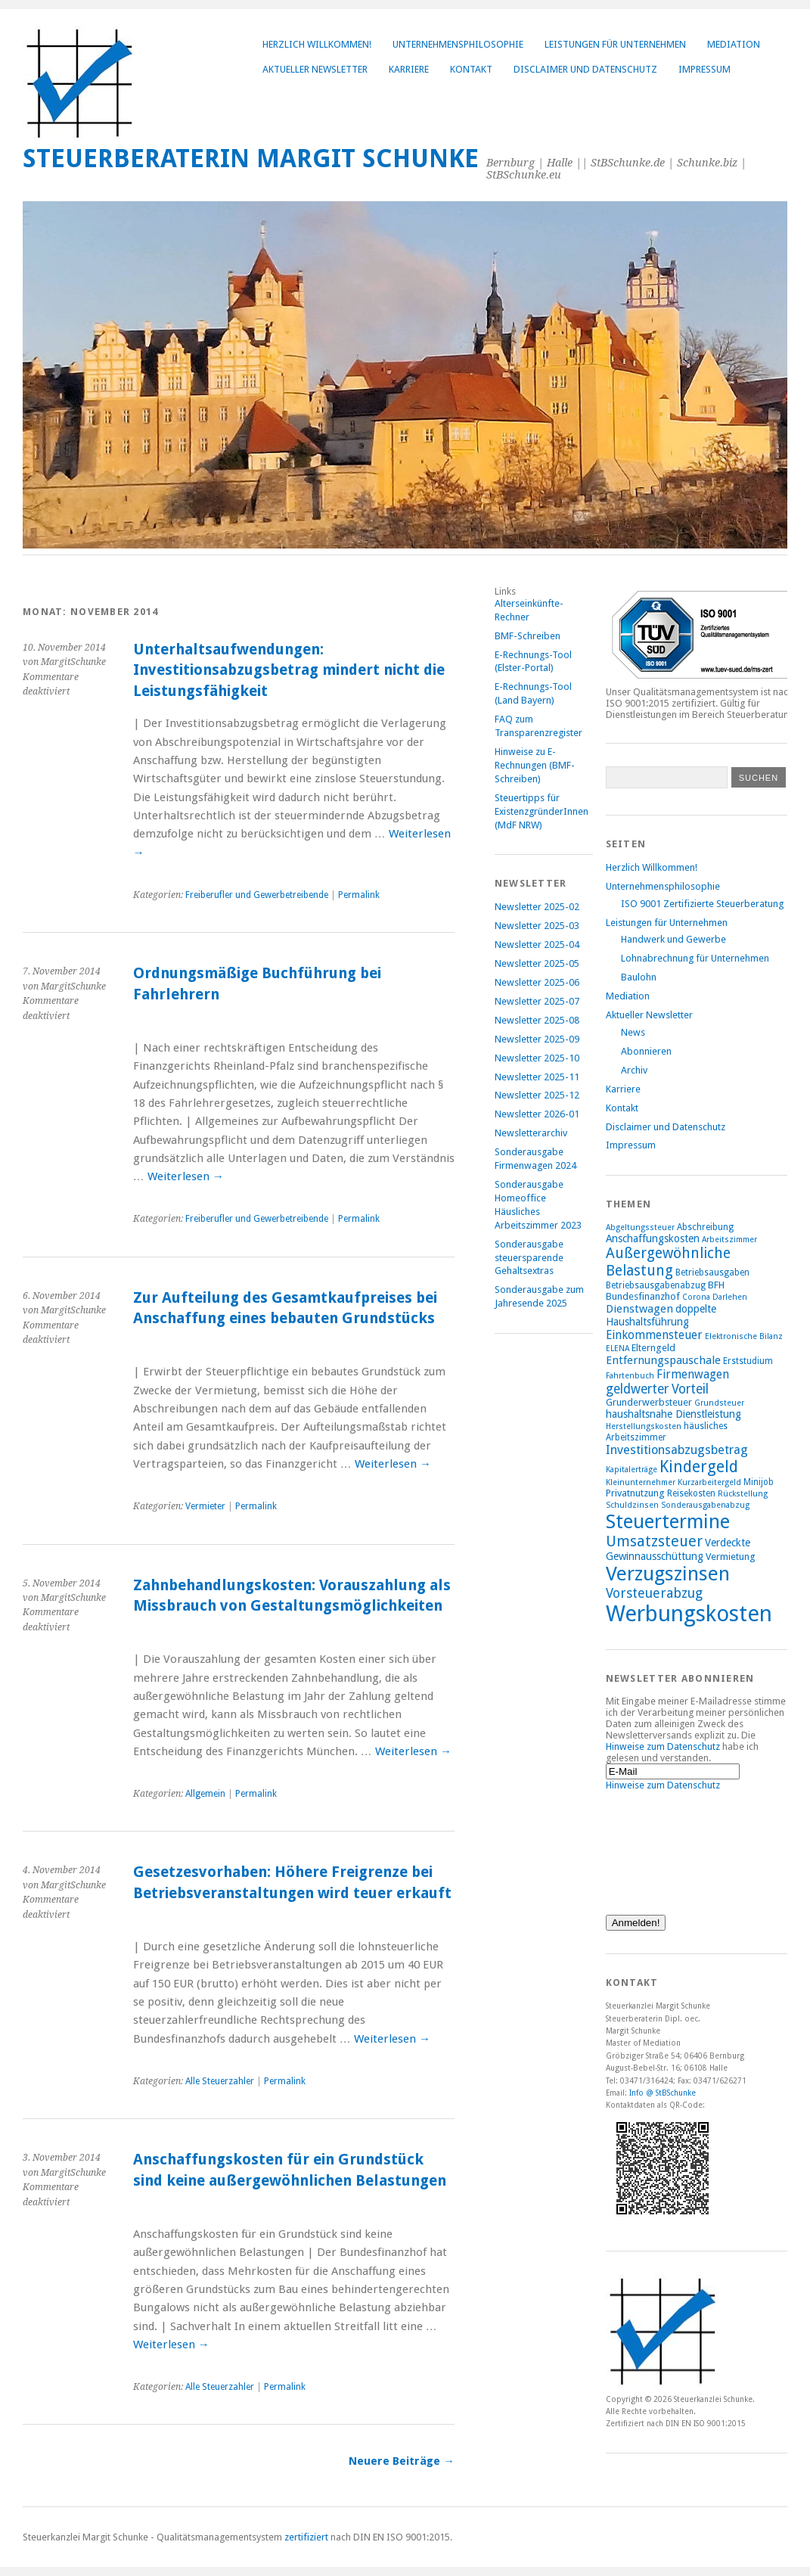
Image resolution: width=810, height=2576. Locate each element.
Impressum (704, 69)
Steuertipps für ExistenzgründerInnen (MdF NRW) (541, 811)
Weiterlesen (185, 1176)
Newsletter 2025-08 (537, 1020)
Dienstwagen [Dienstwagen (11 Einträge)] (639, 1309)
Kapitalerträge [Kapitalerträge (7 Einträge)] (631, 1469)
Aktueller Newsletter (315, 69)
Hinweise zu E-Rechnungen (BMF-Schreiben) (535, 765)
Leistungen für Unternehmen (615, 44)
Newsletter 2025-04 (537, 944)
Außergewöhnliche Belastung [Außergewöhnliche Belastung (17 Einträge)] (668, 1261)
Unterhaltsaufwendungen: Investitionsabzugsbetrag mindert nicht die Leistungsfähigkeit (289, 670)
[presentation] (668, 1845)
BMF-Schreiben (527, 636)
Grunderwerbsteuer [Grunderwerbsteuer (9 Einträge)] (649, 1402)
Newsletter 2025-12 (537, 1095)
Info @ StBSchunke (662, 2092)
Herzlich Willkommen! (316, 44)
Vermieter (205, 1506)
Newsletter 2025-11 (537, 1077)
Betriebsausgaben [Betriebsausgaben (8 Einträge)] (712, 1272)
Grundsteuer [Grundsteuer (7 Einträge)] (719, 1403)
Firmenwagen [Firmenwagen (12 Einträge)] (692, 1374)
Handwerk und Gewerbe (673, 939)
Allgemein (205, 1793)
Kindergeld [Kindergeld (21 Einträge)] (698, 1466)
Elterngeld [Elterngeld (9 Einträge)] (653, 1347)
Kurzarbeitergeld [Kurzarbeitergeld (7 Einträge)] (709, 1482)
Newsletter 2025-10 (537, 1058)
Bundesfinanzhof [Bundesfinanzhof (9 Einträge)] (643, 1296)
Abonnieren (646, 1051)
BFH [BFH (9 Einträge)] (716, 1285)
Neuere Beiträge (401, 2461)
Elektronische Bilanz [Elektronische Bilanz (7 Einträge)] (744, 1336)
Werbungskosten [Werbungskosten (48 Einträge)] (689, 1614)
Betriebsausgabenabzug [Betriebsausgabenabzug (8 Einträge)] (656, 1285)
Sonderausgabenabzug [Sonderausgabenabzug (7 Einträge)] (705, 1505)
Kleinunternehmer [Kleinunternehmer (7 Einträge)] (640, 1482)
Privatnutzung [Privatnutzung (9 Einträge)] (635, 1493)
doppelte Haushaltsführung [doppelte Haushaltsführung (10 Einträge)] (661, 1315)
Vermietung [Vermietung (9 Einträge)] (731, 1556)
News (633, 1032)
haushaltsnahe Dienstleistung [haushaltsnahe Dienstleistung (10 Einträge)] (673, 1414)
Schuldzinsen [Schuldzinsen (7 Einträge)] (632, 1505)
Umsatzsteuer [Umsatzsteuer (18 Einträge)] (654, 1541)
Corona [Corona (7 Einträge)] (696, 1297)
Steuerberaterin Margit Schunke (251, 158)
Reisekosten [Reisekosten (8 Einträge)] (691, 1493)
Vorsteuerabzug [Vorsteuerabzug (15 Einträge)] (654, 1593)
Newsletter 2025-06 (537, 982)
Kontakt (471, 69)
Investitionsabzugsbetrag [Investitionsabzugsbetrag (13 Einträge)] (677, 1450)
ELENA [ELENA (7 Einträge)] (617, 1348)
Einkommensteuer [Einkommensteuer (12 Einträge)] (654, 1335)
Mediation (733, 44)
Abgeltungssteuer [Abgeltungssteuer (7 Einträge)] (640, 1227)
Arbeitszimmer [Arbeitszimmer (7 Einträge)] (729, 1239)
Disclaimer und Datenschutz (585, 69)
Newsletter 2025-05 (537, 963)
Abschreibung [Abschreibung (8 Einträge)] (705, 1227)
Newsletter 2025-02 (537, 906)
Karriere (409, 69)
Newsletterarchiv (531, 1133)
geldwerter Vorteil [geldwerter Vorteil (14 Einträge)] (657, 1389)
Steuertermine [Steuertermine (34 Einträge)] (668, 1521)
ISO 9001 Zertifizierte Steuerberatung (702, 903)
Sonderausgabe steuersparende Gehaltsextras (529, 1257)
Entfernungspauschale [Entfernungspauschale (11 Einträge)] (663, 1360)
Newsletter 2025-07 (537, 1001)
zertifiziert (306, 2537)
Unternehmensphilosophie (458, 44)
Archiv (634, 1070)
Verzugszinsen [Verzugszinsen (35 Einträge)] (668, 1573)
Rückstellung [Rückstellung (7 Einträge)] (743, 1494)
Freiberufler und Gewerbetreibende (256, 895)
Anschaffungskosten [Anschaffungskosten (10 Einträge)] (653, 1238)
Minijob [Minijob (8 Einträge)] (758, 1482)
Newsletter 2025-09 (537, 1039)
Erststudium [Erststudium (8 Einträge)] (748, 1361)
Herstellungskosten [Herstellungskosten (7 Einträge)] (643, 1426)
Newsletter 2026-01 (537, 1114)
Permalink (359, 895)
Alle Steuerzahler (219, 2081)
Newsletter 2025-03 (537, 925)
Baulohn (638, 977)
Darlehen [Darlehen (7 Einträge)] (729, 1297)
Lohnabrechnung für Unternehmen (695, 958)
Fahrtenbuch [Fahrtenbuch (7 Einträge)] (630, 1376)
